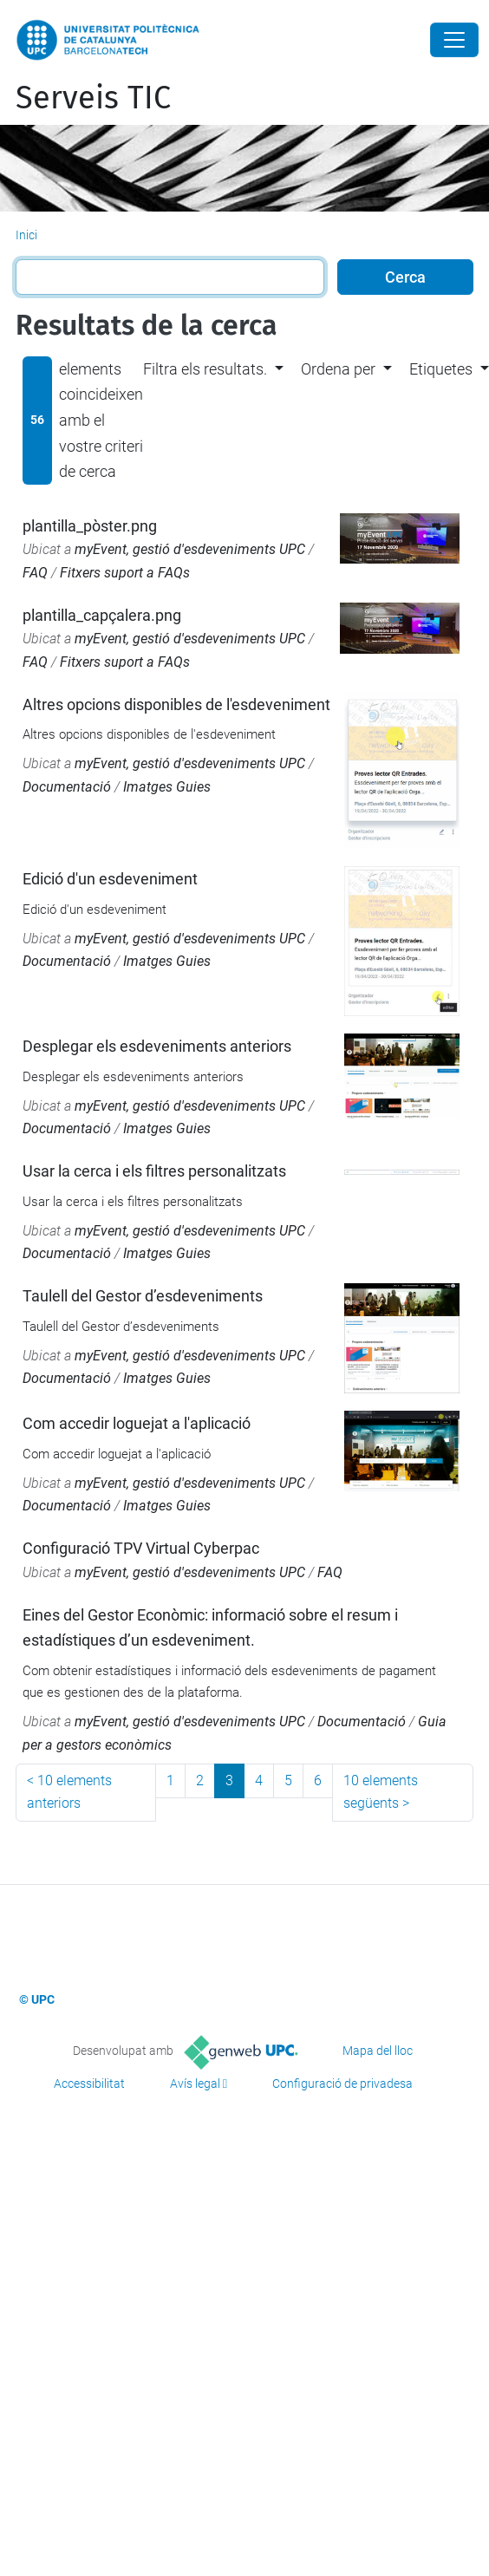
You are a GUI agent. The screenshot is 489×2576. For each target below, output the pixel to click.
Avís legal (195, 2083)
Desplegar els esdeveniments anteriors (157, 1046)
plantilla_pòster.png (90, 526)
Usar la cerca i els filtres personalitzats (154, 1171)
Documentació (67, 787)
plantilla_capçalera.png (102, 615)
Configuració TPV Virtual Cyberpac (141, 1548)
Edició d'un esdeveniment (110, 879)
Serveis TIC (93, 98)
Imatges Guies (167, 787)
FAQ (35, 572)
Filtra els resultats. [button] (205, 369)
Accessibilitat (89, 2083)
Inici (26, 235)
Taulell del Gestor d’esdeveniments (143, 1296)
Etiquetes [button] (441, 369)
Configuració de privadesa (342, 2083)
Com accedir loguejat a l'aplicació (137, 1423)
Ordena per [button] (338, 369)
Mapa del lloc (377, 2051)
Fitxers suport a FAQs (125, 572)
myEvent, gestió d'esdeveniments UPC (190, 549)
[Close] (454, 40)
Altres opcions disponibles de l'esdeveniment (176, 704)
